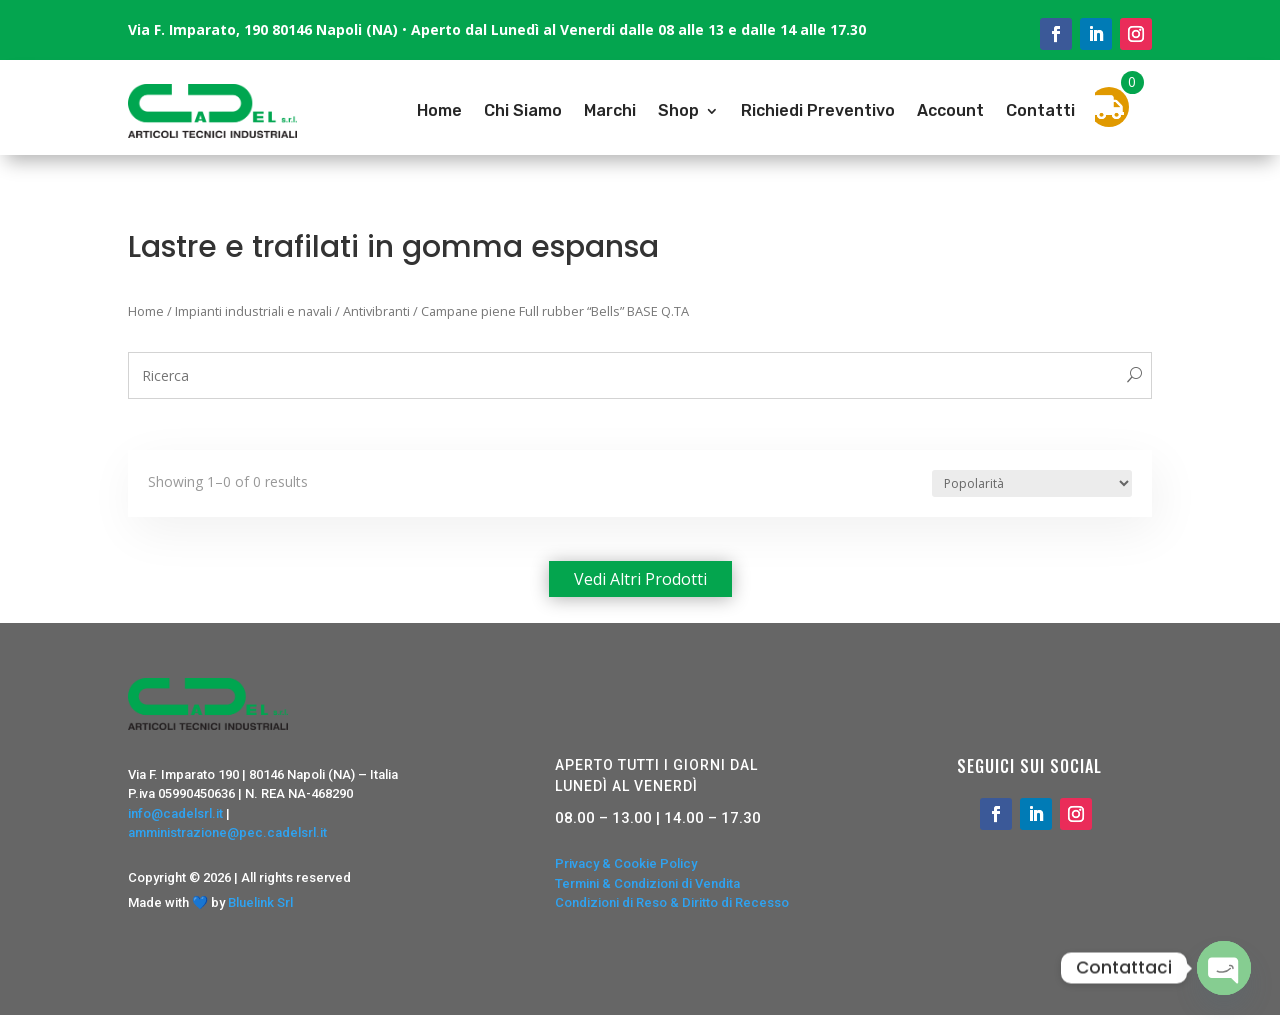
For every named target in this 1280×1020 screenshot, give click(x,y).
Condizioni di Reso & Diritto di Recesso (672, 902)
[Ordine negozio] (1032, 483)
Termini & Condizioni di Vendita (647, 883)
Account (950, 110)
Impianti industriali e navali (253, 311)
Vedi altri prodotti (640, 579)
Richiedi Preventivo (818, 110)
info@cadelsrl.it (175, 813)
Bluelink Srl (260, 902)
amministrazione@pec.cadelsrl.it (227, 832)
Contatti (1040, 110)
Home (439, 110)
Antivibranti (376, 311)
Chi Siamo (523, 110)
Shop (678, 110)
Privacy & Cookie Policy (626, 863)
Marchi (610, 110)
